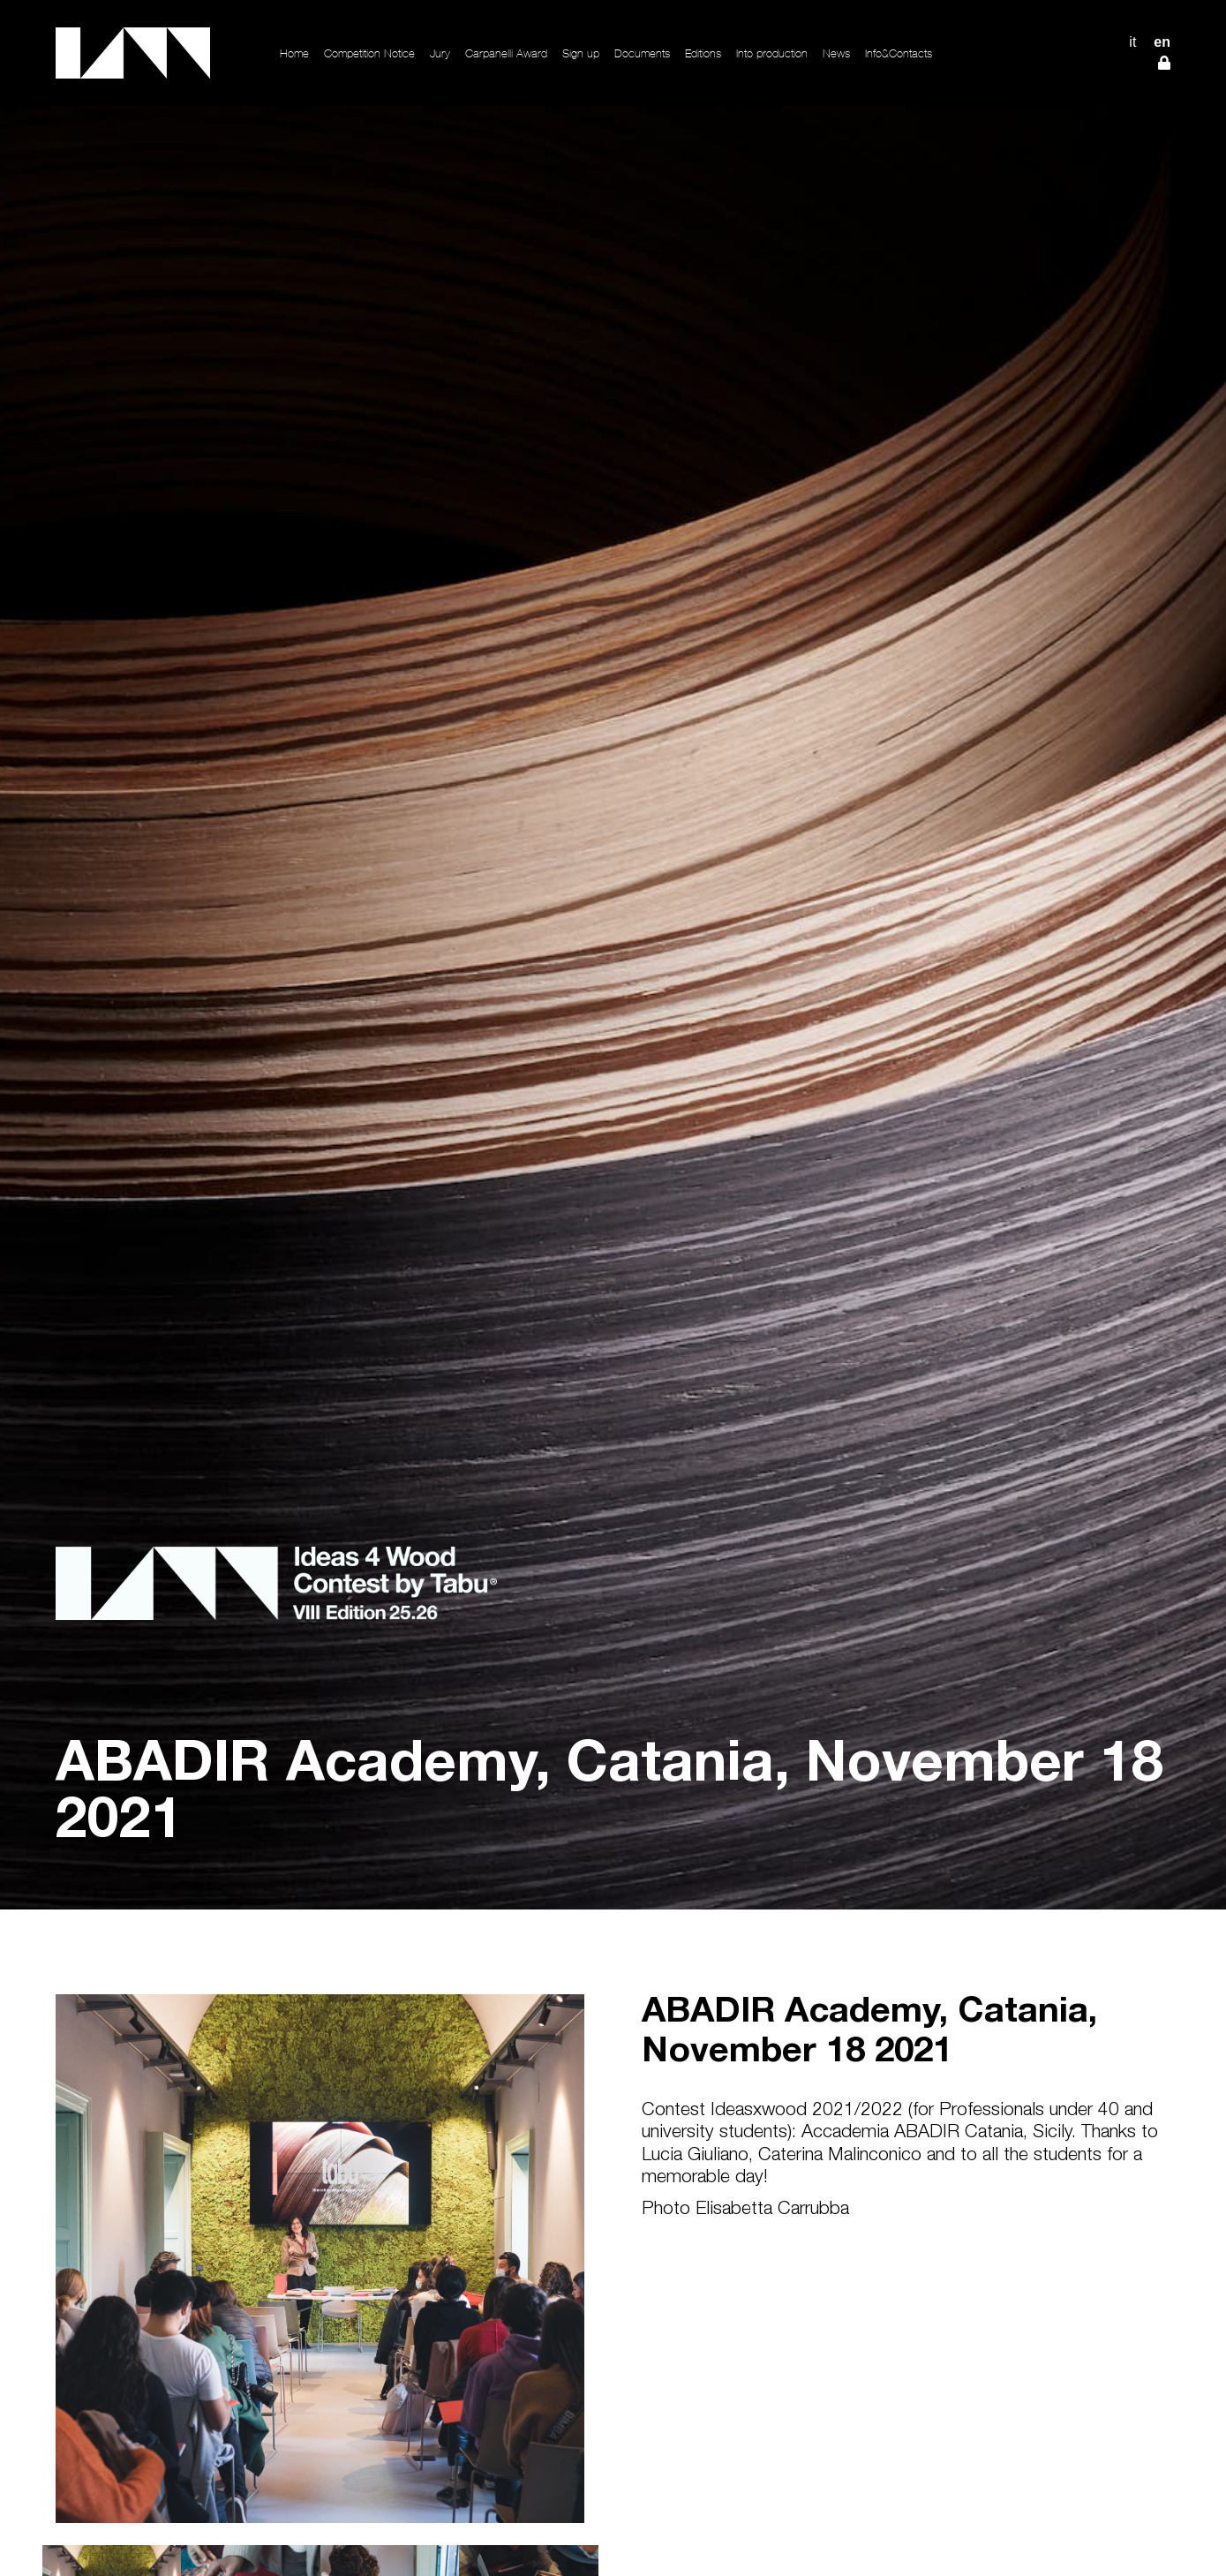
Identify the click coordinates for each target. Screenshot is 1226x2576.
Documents (642, 53)
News (836, 53)
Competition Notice (369, 53)
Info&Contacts (898, 53)
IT (1132, 41)
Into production (772, 53)
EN (1162, 41)
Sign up (580, 53)
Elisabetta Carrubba (772, 2210)
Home (294, 53)
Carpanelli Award (506, 53)
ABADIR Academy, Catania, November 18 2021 (869, 2033)
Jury (440, 53)
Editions (703, 53)
